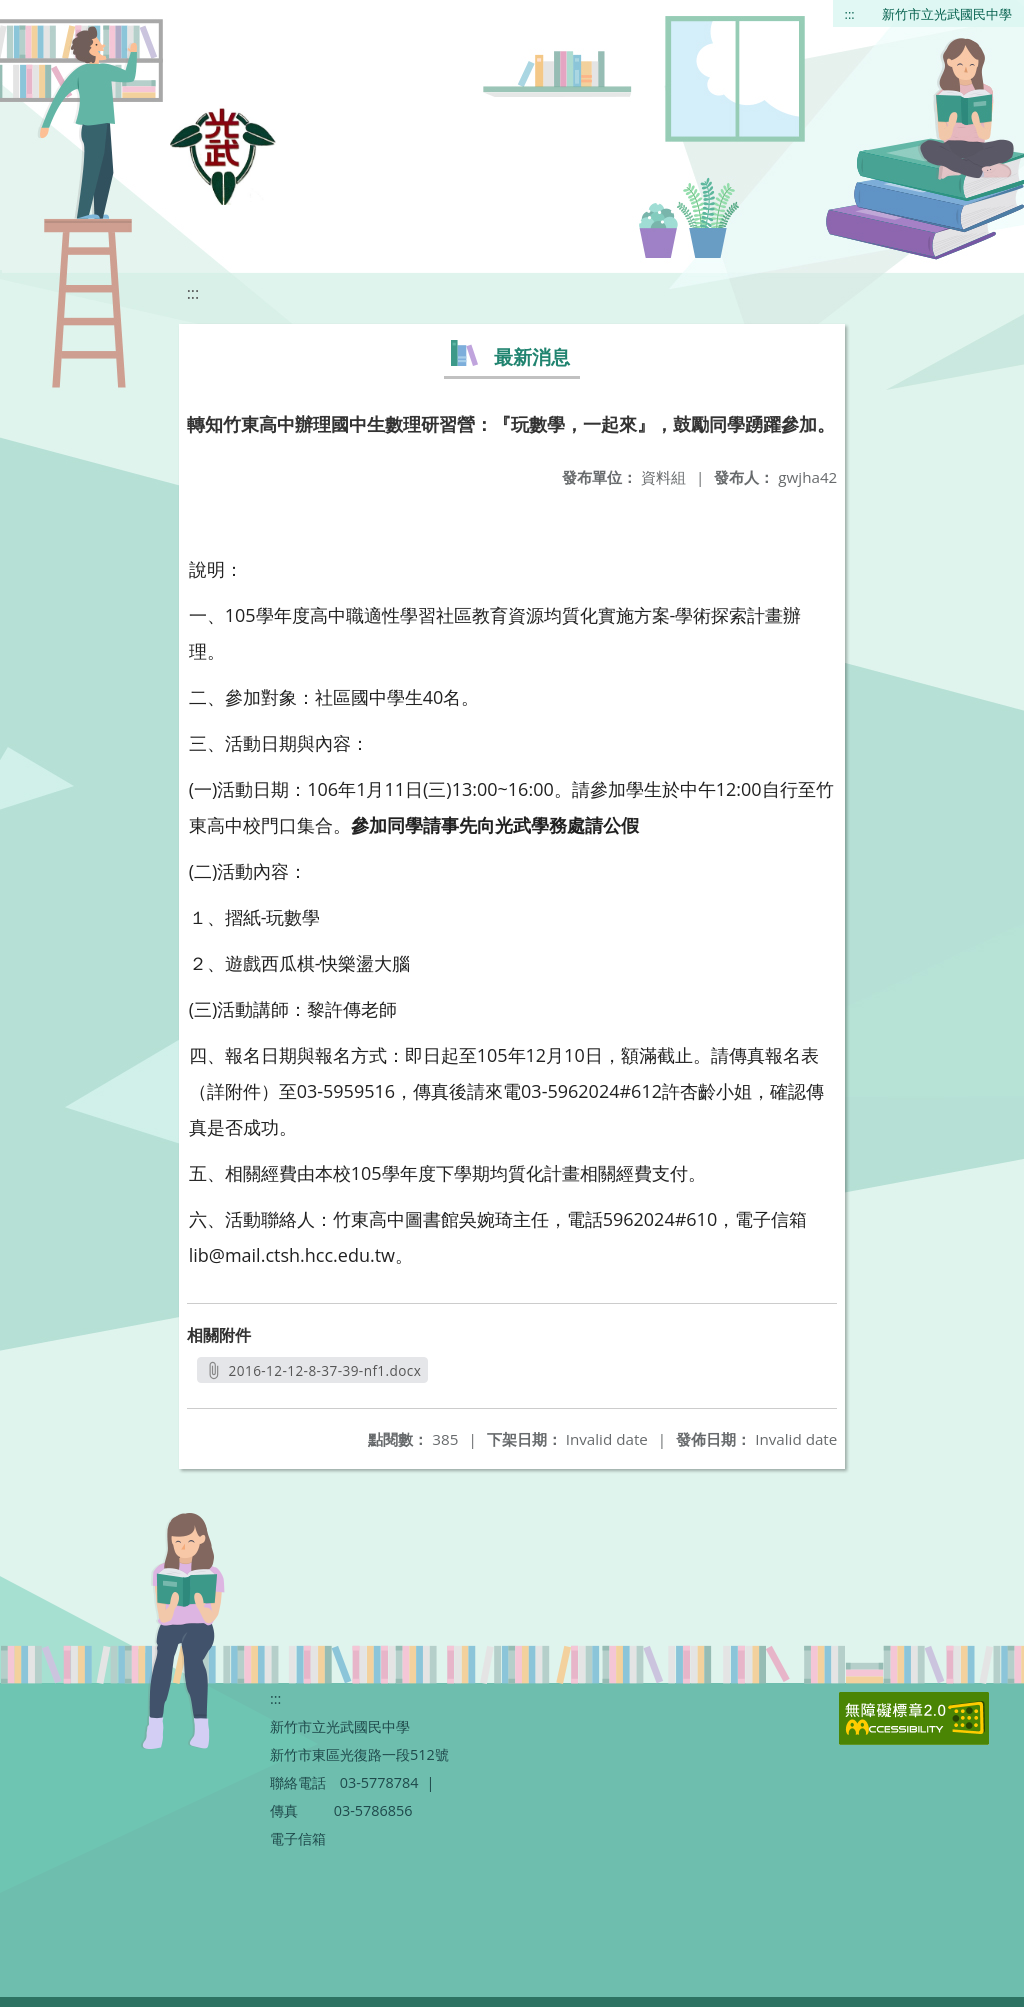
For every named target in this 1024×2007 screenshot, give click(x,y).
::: (850, 14)
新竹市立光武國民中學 (947, 14)
